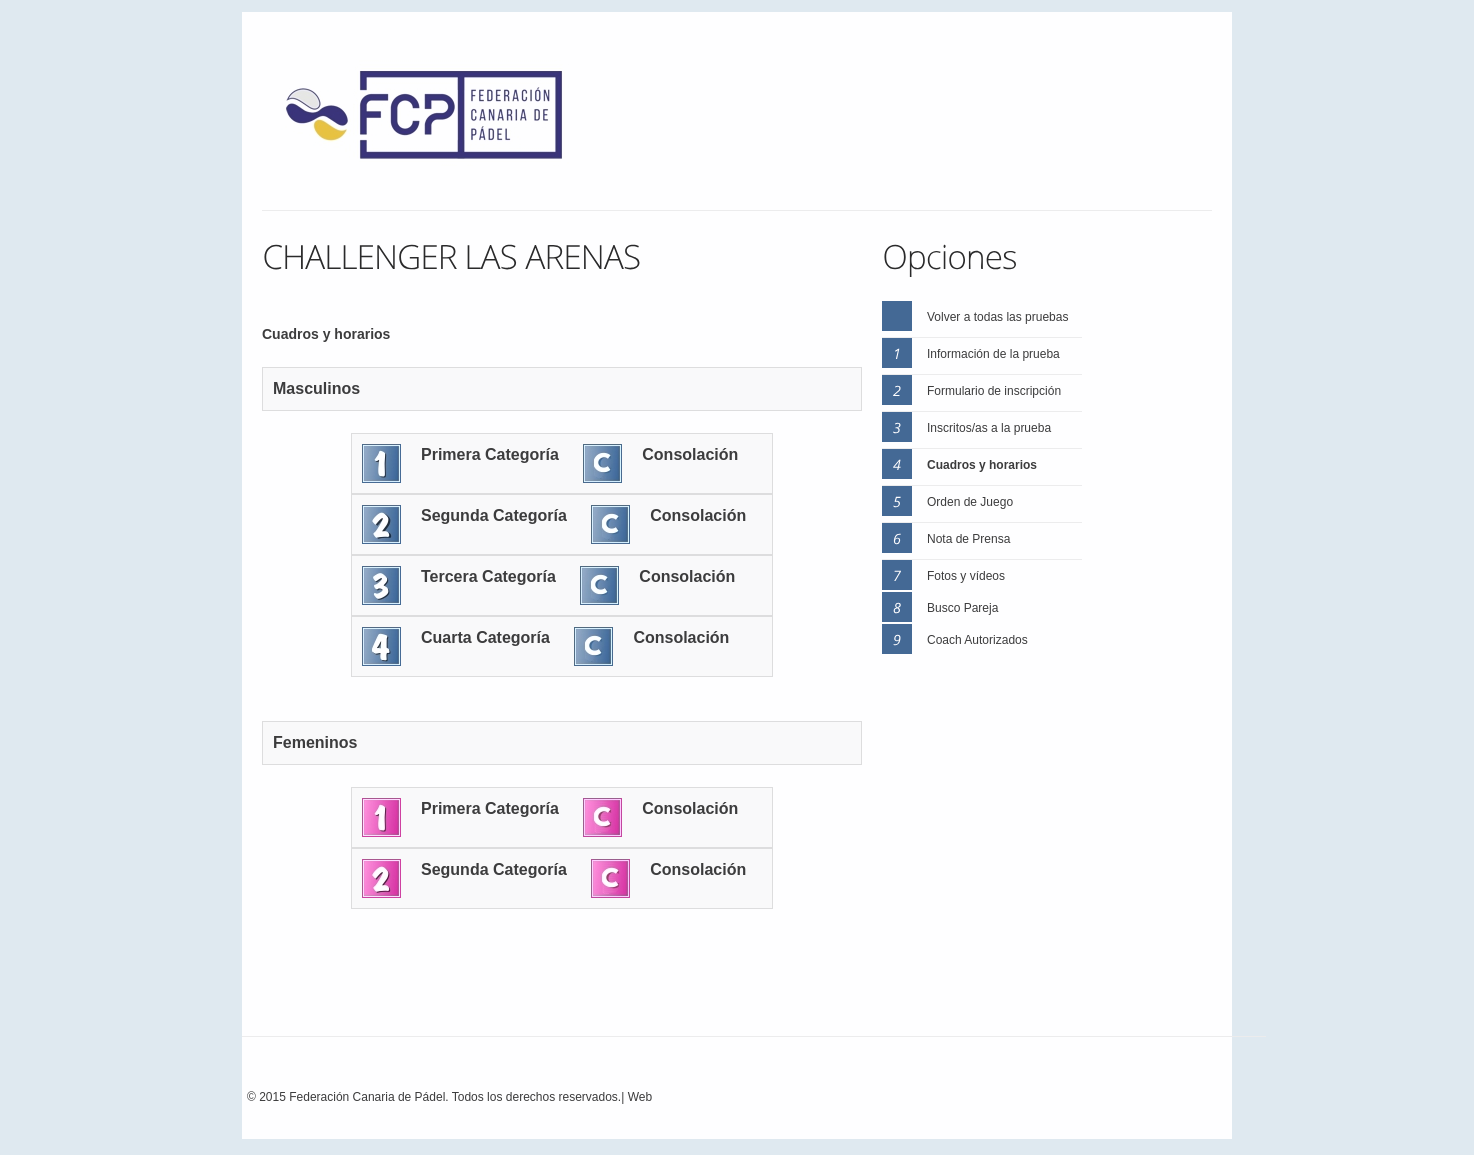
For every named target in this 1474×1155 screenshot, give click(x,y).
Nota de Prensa (968, 539)
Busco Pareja (962, 608)
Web (640, 1097)
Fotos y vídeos (966, 576)
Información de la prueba (993, 354)
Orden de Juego (970, 502)
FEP (434, 120)
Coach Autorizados (977, 640)
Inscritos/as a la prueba (989, 428)
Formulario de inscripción (994, 391)
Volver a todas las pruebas (997, 317)
